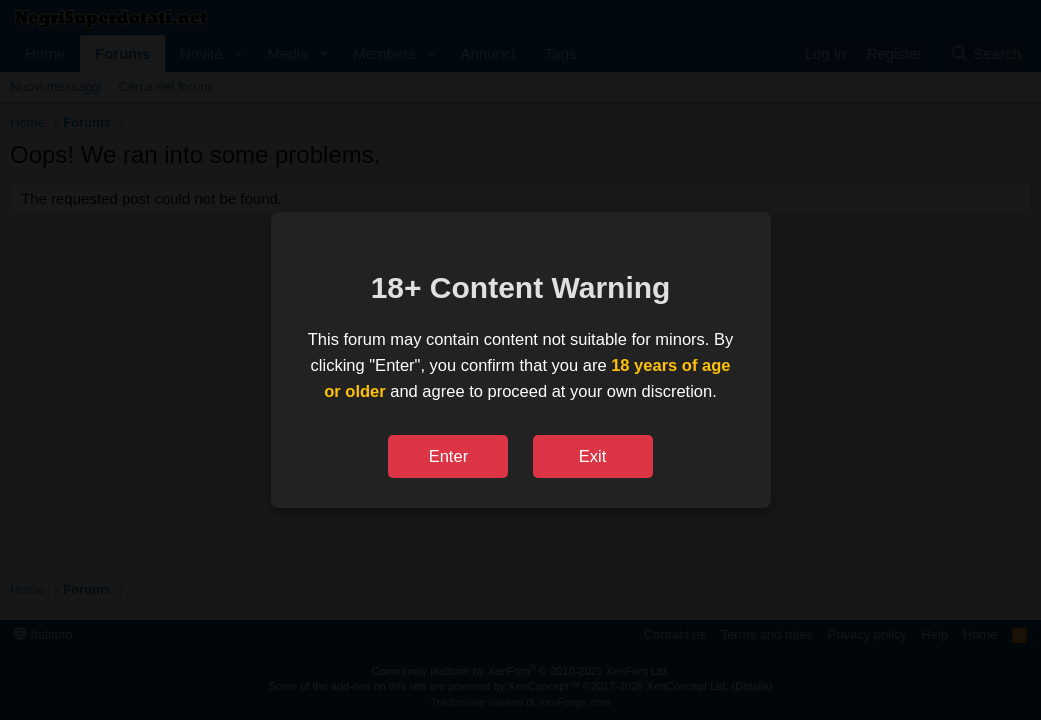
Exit (593, 456)
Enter (448, 456)
